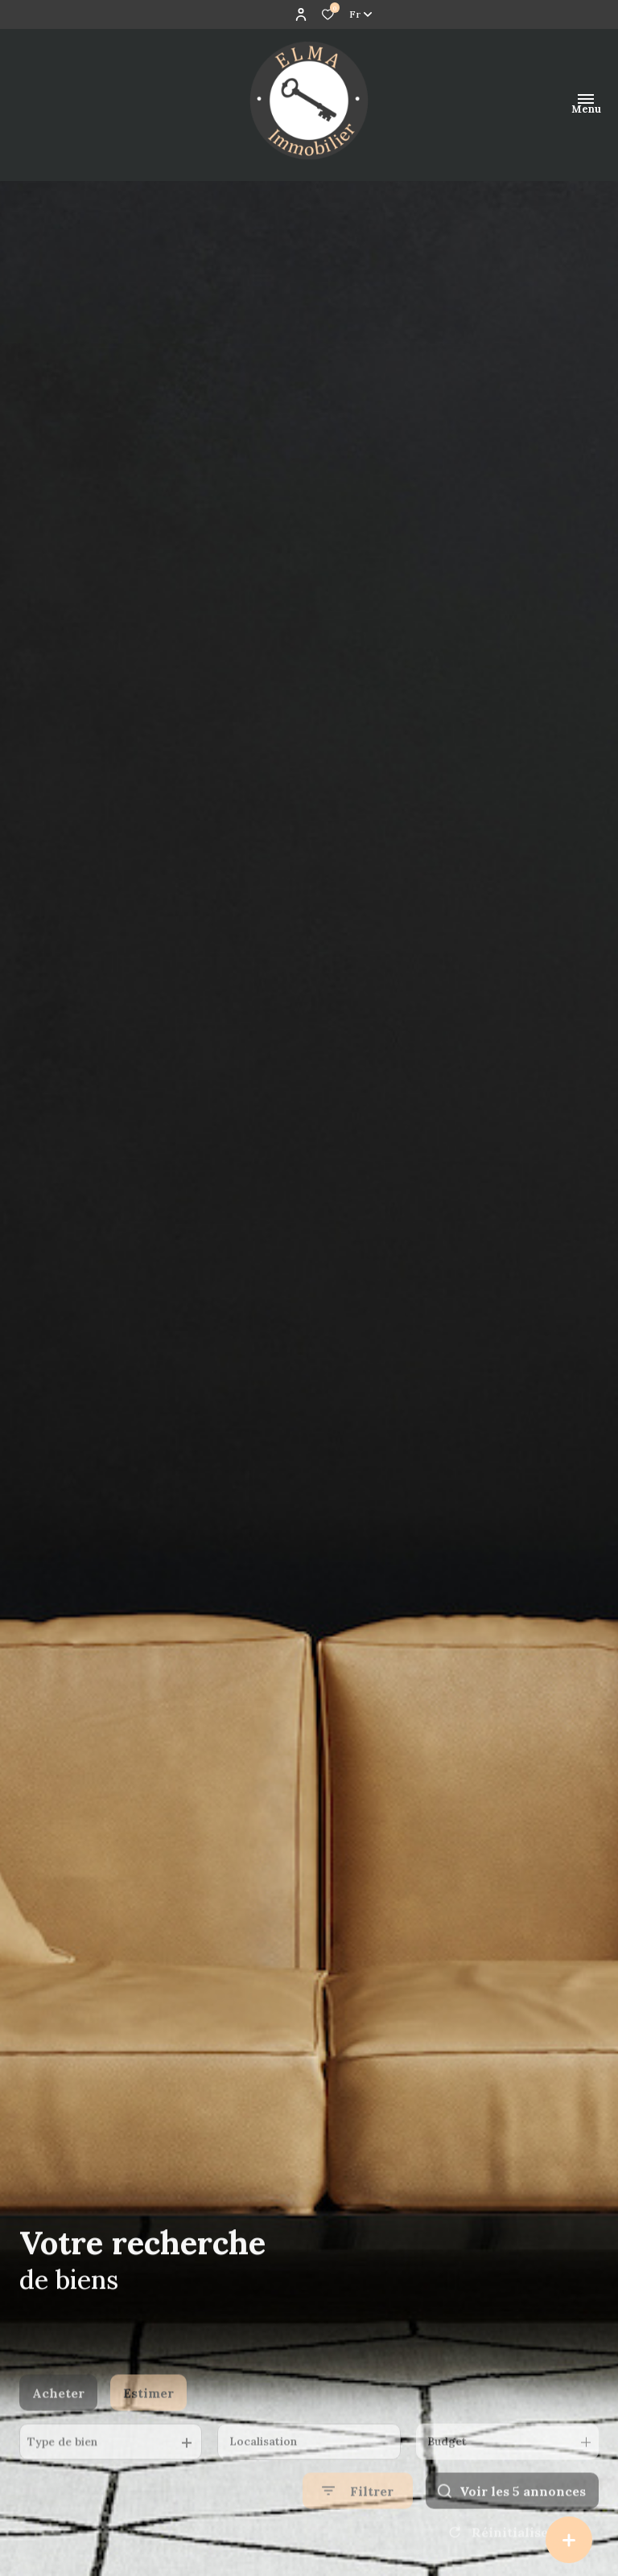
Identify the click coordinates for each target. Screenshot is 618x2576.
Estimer (148, 2432)
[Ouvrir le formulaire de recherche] (358, 2530)
